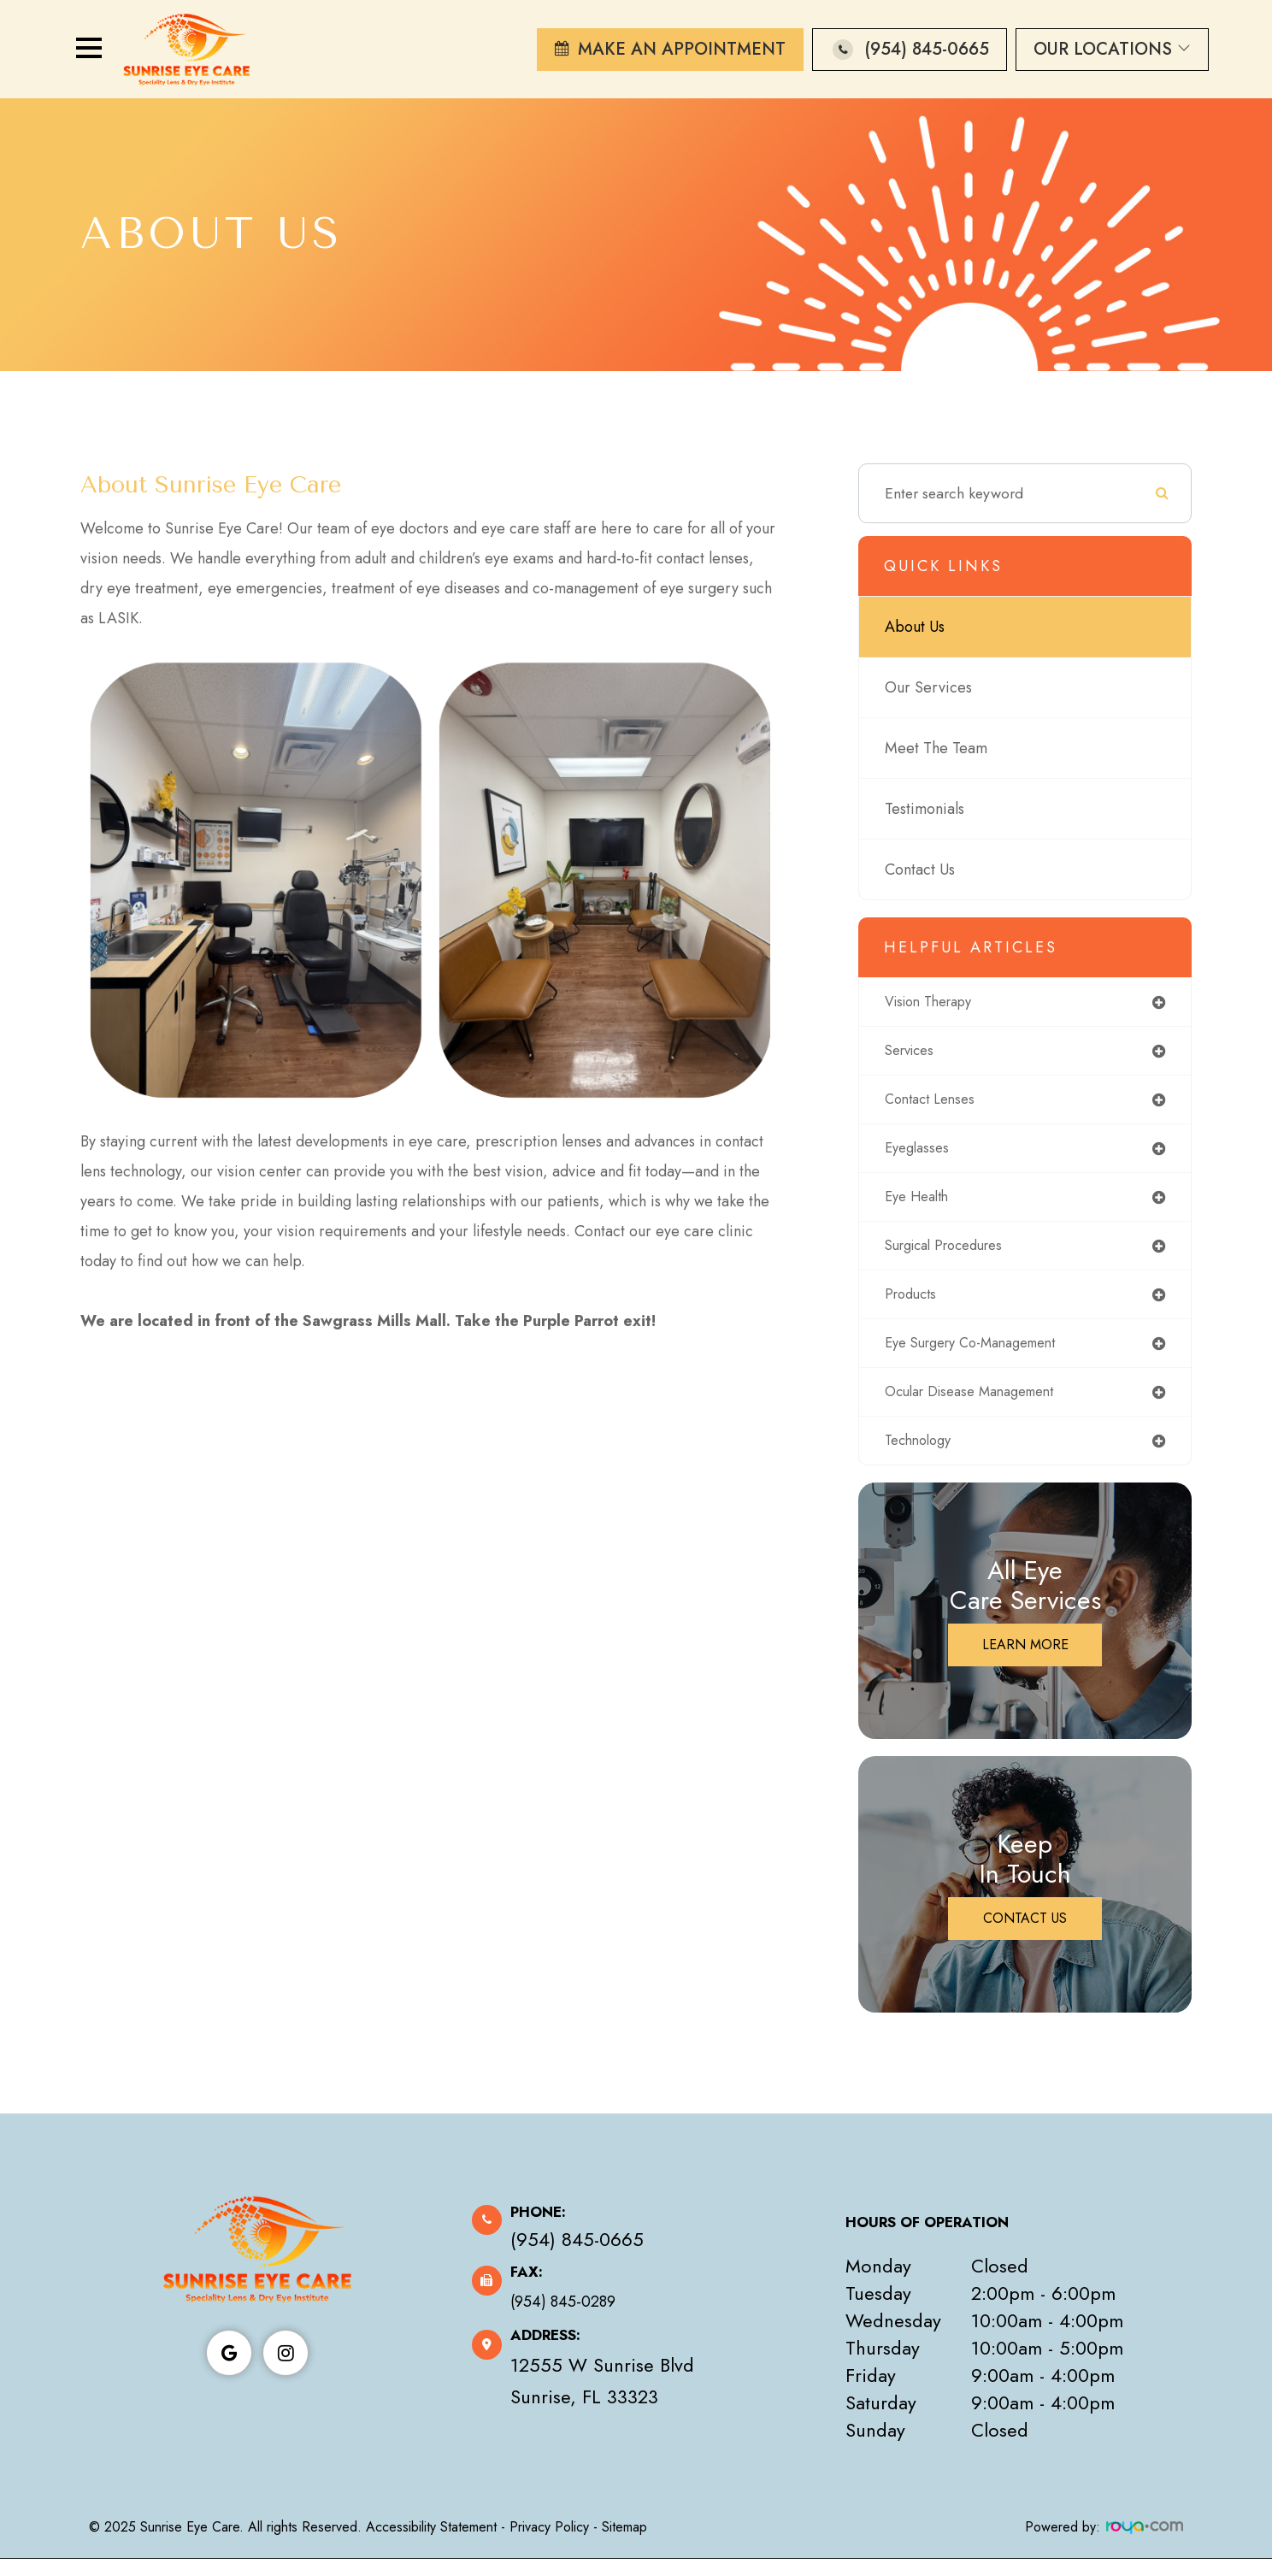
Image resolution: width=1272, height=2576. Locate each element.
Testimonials (924, 809)
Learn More (1025, 1661)
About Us (915, 627)
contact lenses (934, 1104)
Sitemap (624, 2544)
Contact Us (920, 869)
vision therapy (935, 1003)
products (913, 1305)
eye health (921, 1205)
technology (922, 1457)
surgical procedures (952, 1255)
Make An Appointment (682, 49)
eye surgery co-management (982, 1356)
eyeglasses (920, 1154)
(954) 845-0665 (926, 49)
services (913, 1053)
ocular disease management (980, 1406)
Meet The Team (936, 748)
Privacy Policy (549, 2544)
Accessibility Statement (431, 2544)
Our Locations (1112, 49)
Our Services (928, 687)
